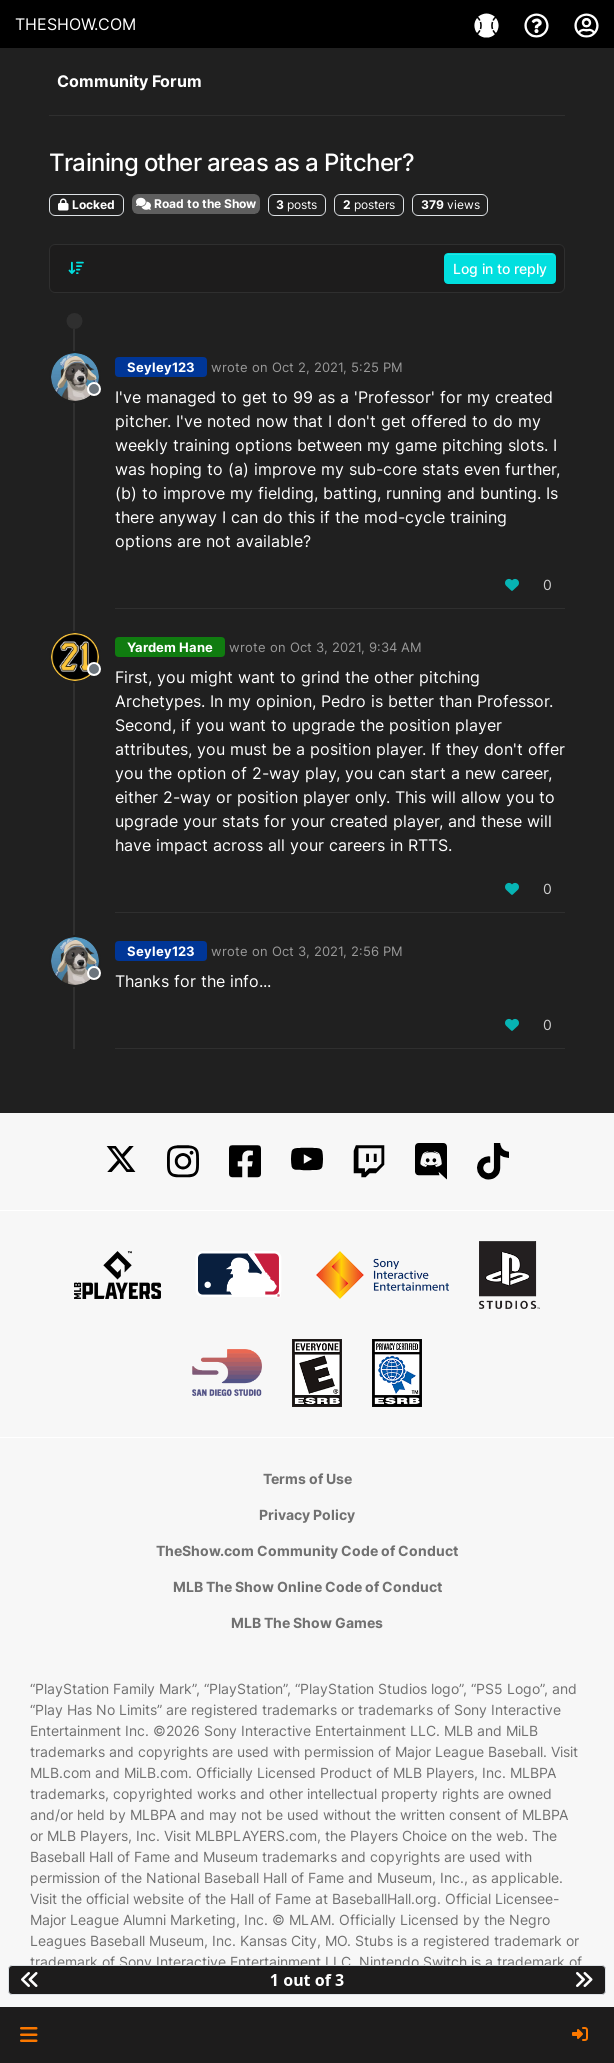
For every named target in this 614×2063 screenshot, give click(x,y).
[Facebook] (245, 1161)
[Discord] (431, 1161)
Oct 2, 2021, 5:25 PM (337, 367)
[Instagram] (183, 1161)
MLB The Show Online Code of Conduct (307, 1586)
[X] (121, 1161)
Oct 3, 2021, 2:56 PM (337, 951)
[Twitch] (369, 1161)
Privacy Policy (307, 1514)
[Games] (489, 24)
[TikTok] (493, 1161)
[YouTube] (307, 1161)
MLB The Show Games (307, 1622)
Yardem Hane (170, 647)
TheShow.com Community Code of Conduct (307, 1550)
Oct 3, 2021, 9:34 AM (356, 647)
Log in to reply (500, 268)
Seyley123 (161, 367)
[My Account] (586, 24)
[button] (28, 2035)
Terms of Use (307, 1478)
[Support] (539, 24)
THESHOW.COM (75, 24)
